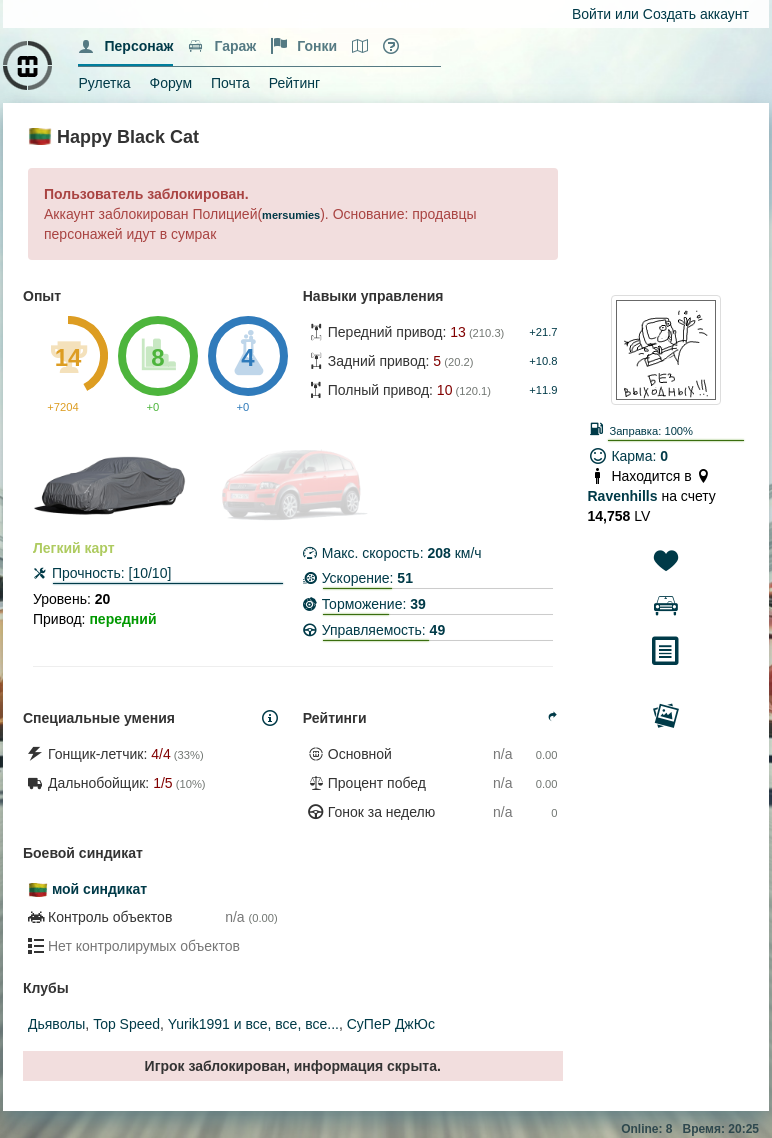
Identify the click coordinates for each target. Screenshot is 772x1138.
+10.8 (543, 361)
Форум (171, 83)
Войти (591, 14)
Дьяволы (56, 1024)
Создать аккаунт (696, 14)
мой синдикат (99, 889)
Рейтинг (294, 83)
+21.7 (543, 332)
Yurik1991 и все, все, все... (253, 1024)
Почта (230, 83)
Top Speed (126, 1024)
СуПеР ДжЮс (391, 1024)
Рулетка (104, 83)
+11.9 (543, 390)
